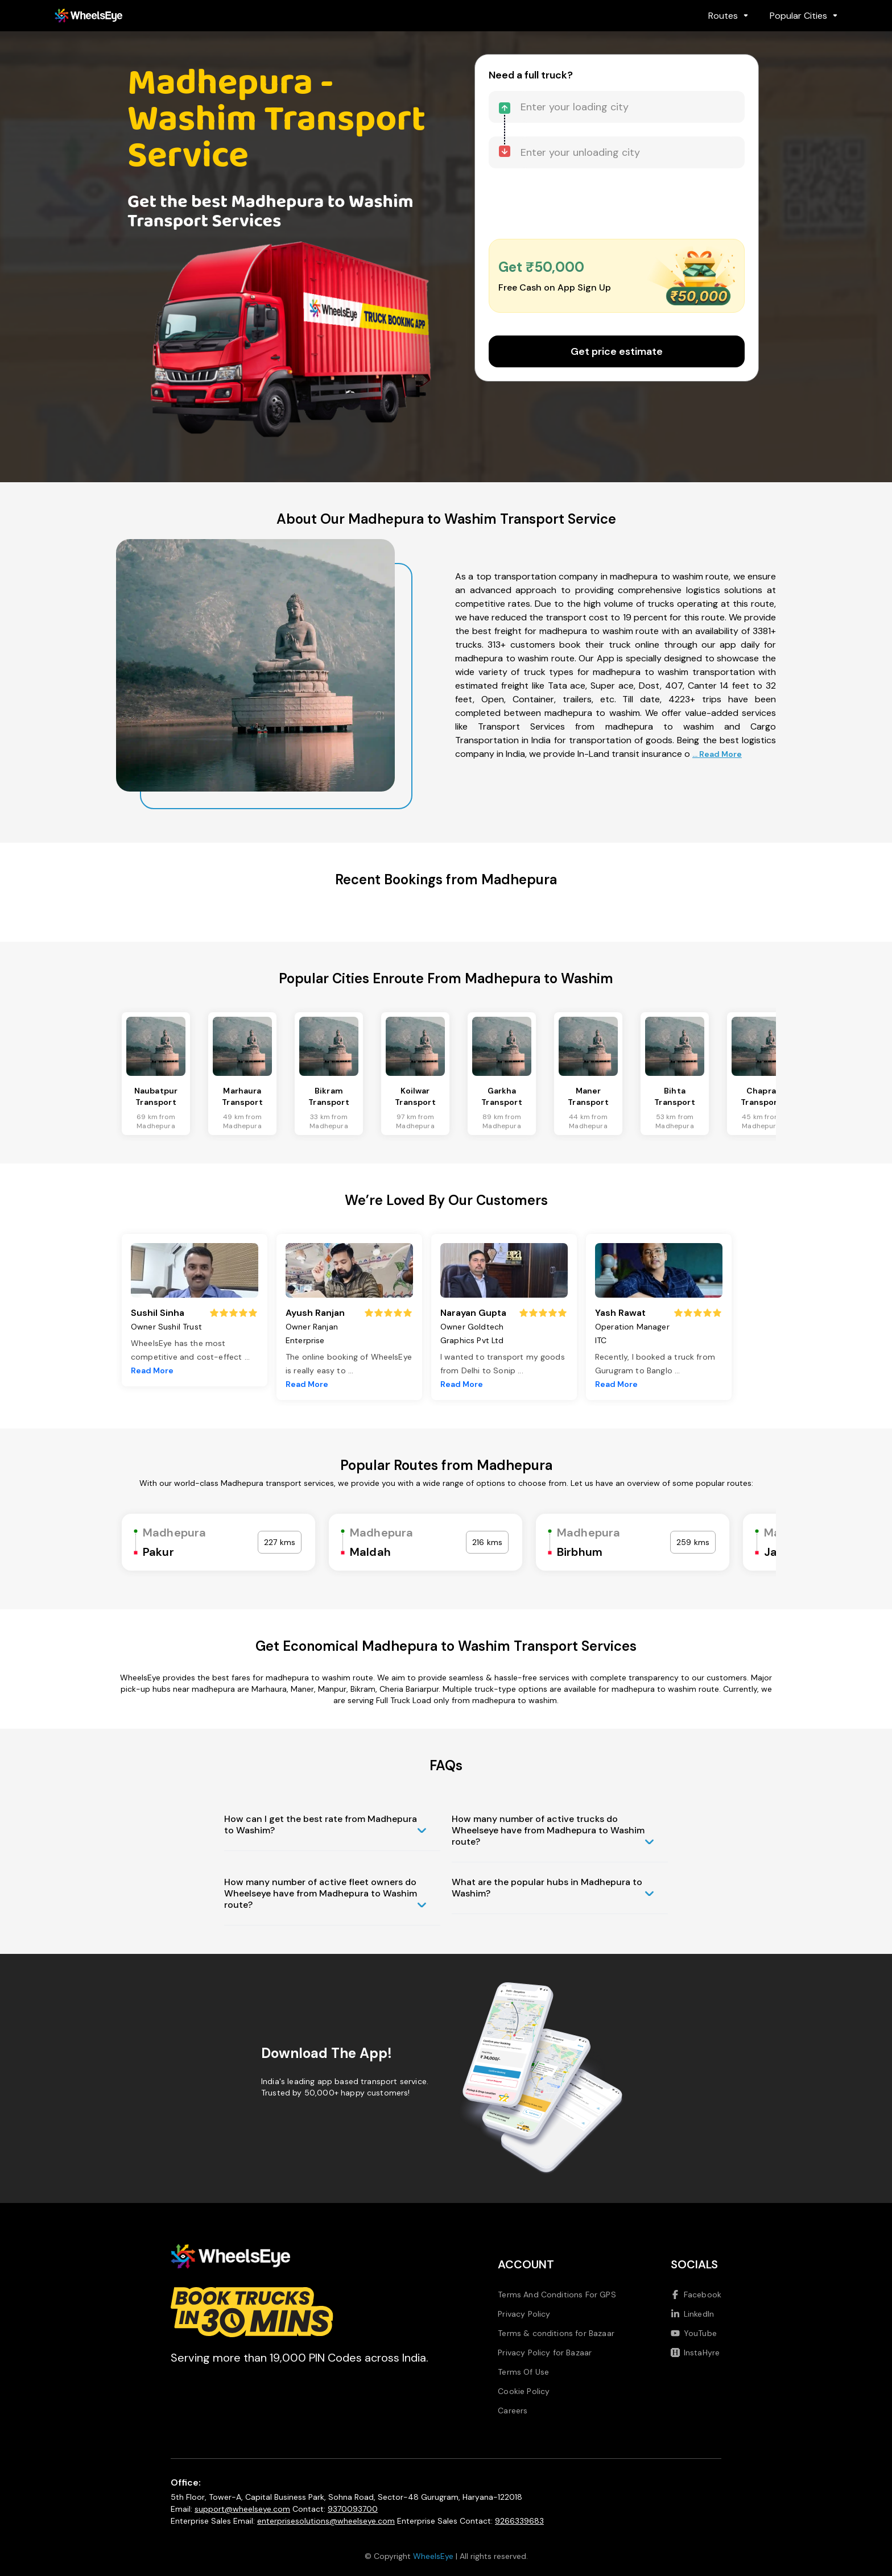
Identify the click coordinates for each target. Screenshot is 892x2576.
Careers (512, 2410)
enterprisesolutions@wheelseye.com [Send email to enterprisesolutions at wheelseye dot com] (326, 2521)
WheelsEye (433, 2556)
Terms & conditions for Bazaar (556, 2333)
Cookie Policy (524, 2391)
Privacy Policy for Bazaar (545, 2352)
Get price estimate (617, 351)
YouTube (694, 2333)
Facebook (696, 2294)
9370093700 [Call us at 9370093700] (353, 2509)
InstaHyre (695, 2352)
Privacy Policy (524, 2314)
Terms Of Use (523, 2372)
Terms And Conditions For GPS (557, 2294)
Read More (152, 1370)
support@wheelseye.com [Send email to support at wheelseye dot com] (242, 2509)
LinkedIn (692, 2314)
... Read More (717, 754)
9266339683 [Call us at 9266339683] (519, 2521)
